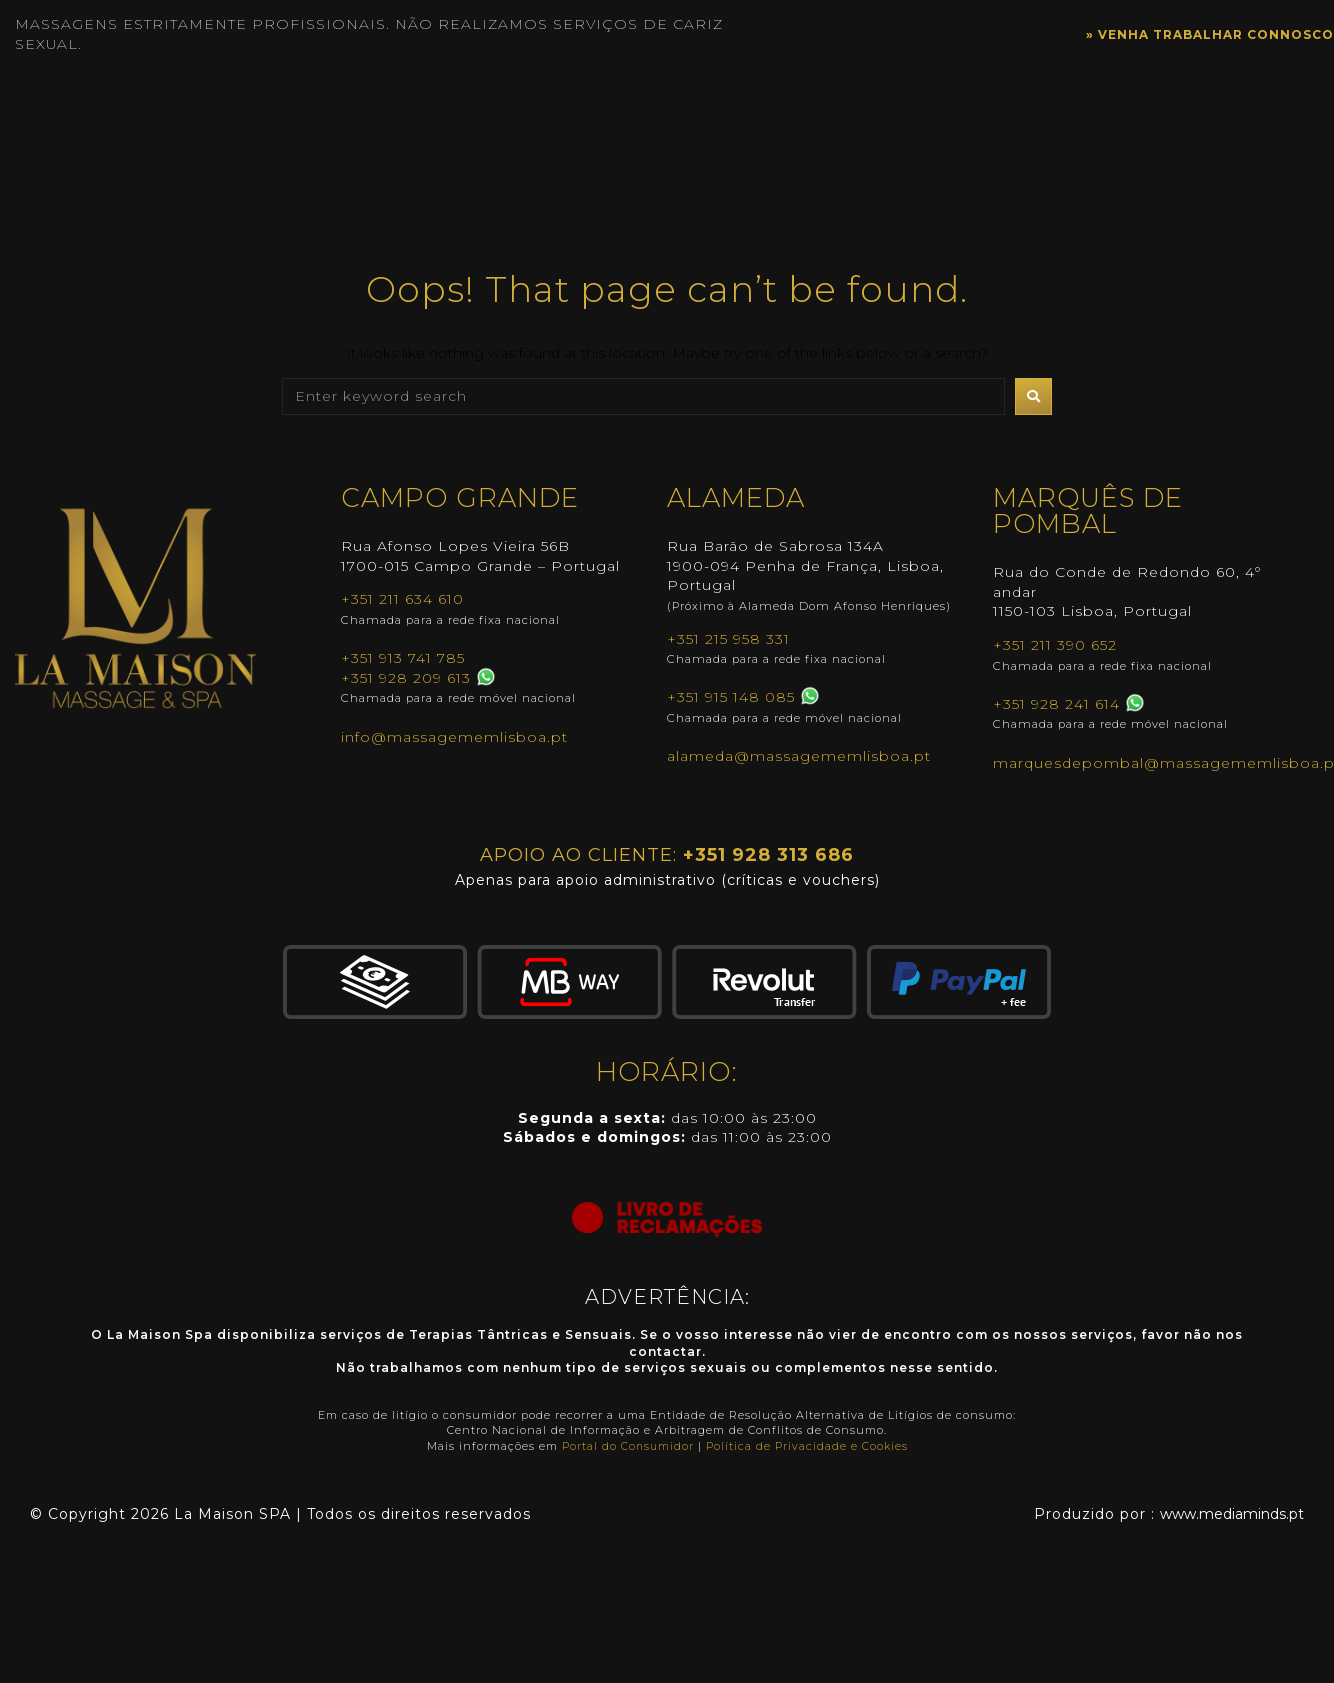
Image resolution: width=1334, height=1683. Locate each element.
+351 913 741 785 (403, 658)
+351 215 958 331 (728, 639)
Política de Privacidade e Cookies (808, 1446)
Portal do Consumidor (628, 1446)
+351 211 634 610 (402, 599)
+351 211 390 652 (1055, 645)
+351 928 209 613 (406, 678)
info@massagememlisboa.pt (454, 737)
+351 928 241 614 (1056, 704)
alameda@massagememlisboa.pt (799, 756)
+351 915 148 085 (731, 697)
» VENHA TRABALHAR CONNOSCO (1191, 34)
